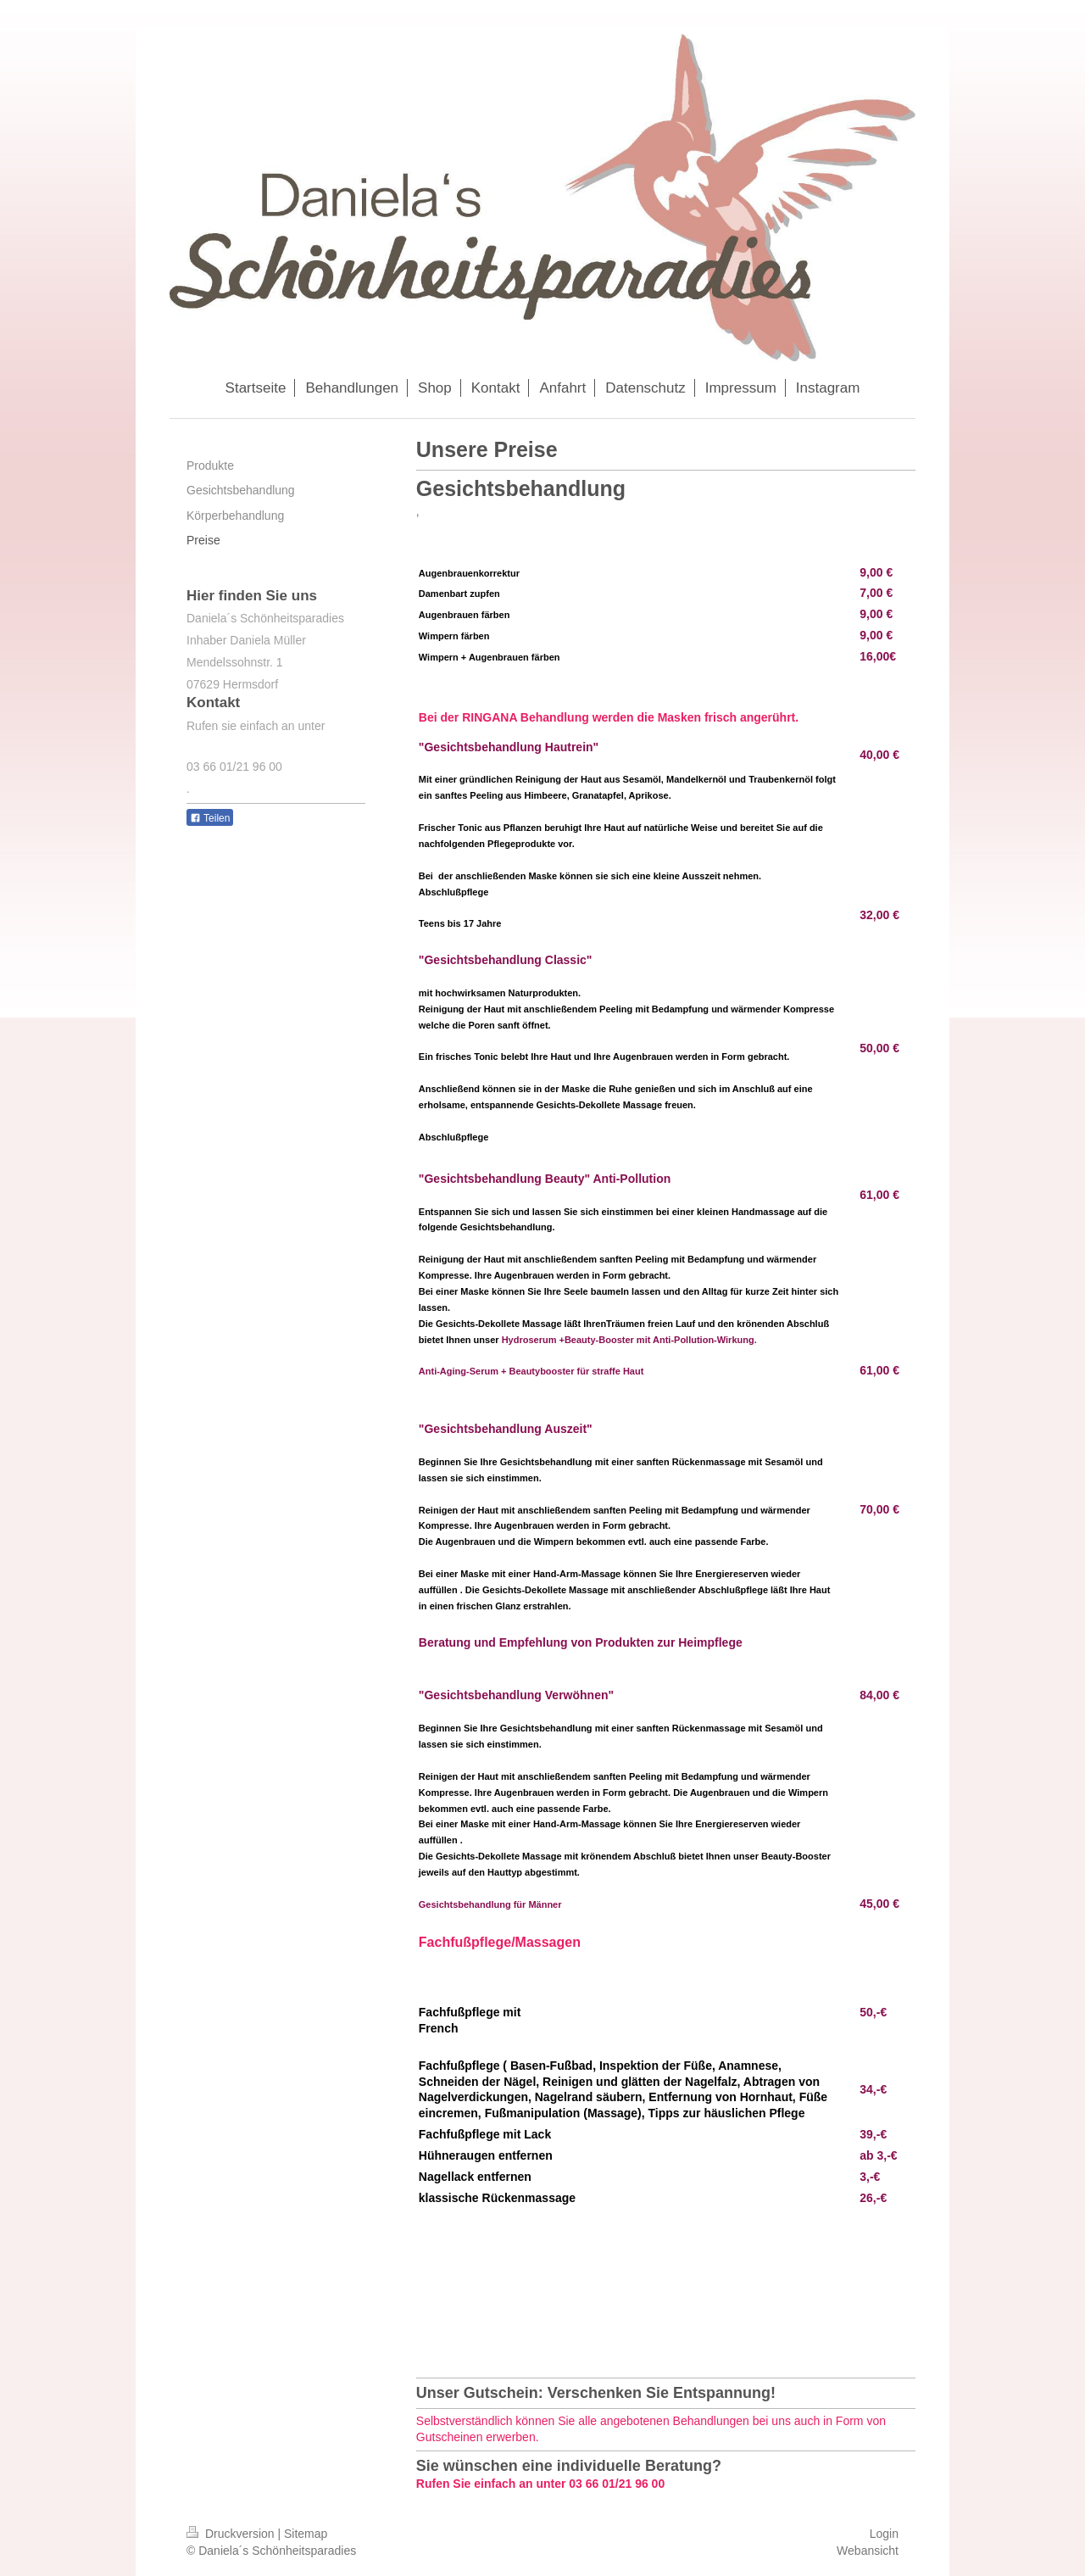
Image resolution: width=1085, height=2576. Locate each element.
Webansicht (868, 2550)
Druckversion (231, 2533)
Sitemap (305, 2533)
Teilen (210, 818)
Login (884, 2533)
